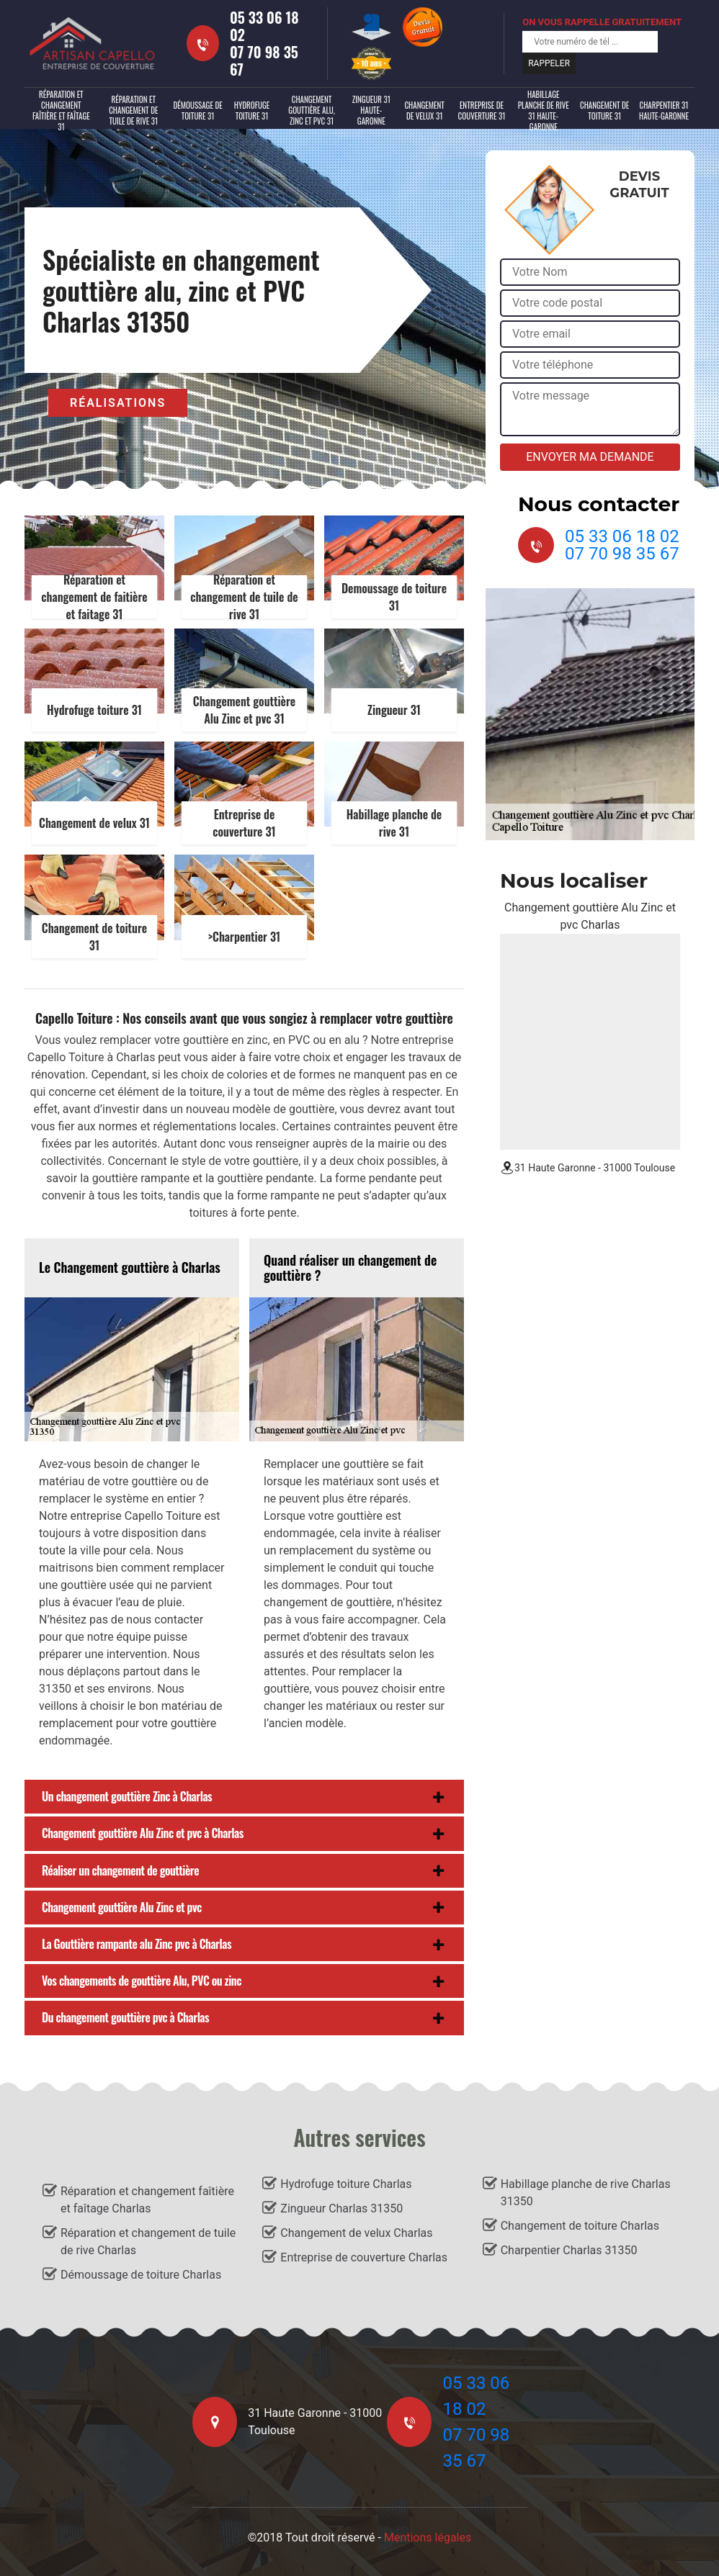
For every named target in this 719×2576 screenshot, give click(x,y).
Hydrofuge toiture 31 (252, 110)
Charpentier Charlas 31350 (569, 2250)
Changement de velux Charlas (356, 2233)
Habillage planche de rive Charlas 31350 (586, 2192)
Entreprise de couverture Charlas (363, 2257)
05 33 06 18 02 (264, 26)
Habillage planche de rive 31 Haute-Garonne (543, 111)
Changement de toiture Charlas (580, 2226)
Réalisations (118, 403)
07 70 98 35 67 (264, 60)
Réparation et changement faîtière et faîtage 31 (61, 111)
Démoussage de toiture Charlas (141, 2275)
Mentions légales (427, 2537)
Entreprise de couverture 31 (482, 110)
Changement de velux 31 (424, 110)
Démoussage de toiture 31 (197, 110)
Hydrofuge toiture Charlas (345, 2184)
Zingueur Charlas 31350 (341, 2208)
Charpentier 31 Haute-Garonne (664, 110)
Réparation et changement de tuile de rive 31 (133, 110)
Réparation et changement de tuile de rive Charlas (148, 2241)
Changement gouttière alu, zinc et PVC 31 (311, 110)
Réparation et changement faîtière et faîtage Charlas (147, 2199)
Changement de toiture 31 (604, 110)
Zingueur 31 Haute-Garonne (371, 110)
